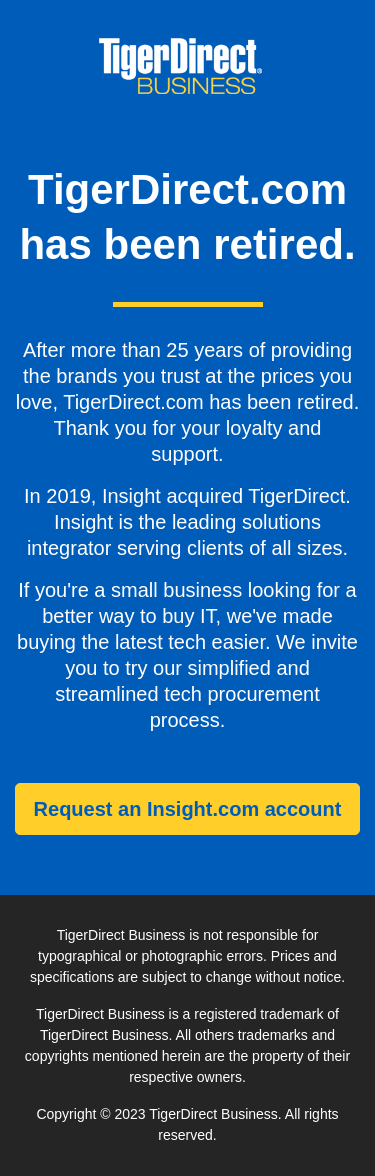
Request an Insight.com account (188, 809)
